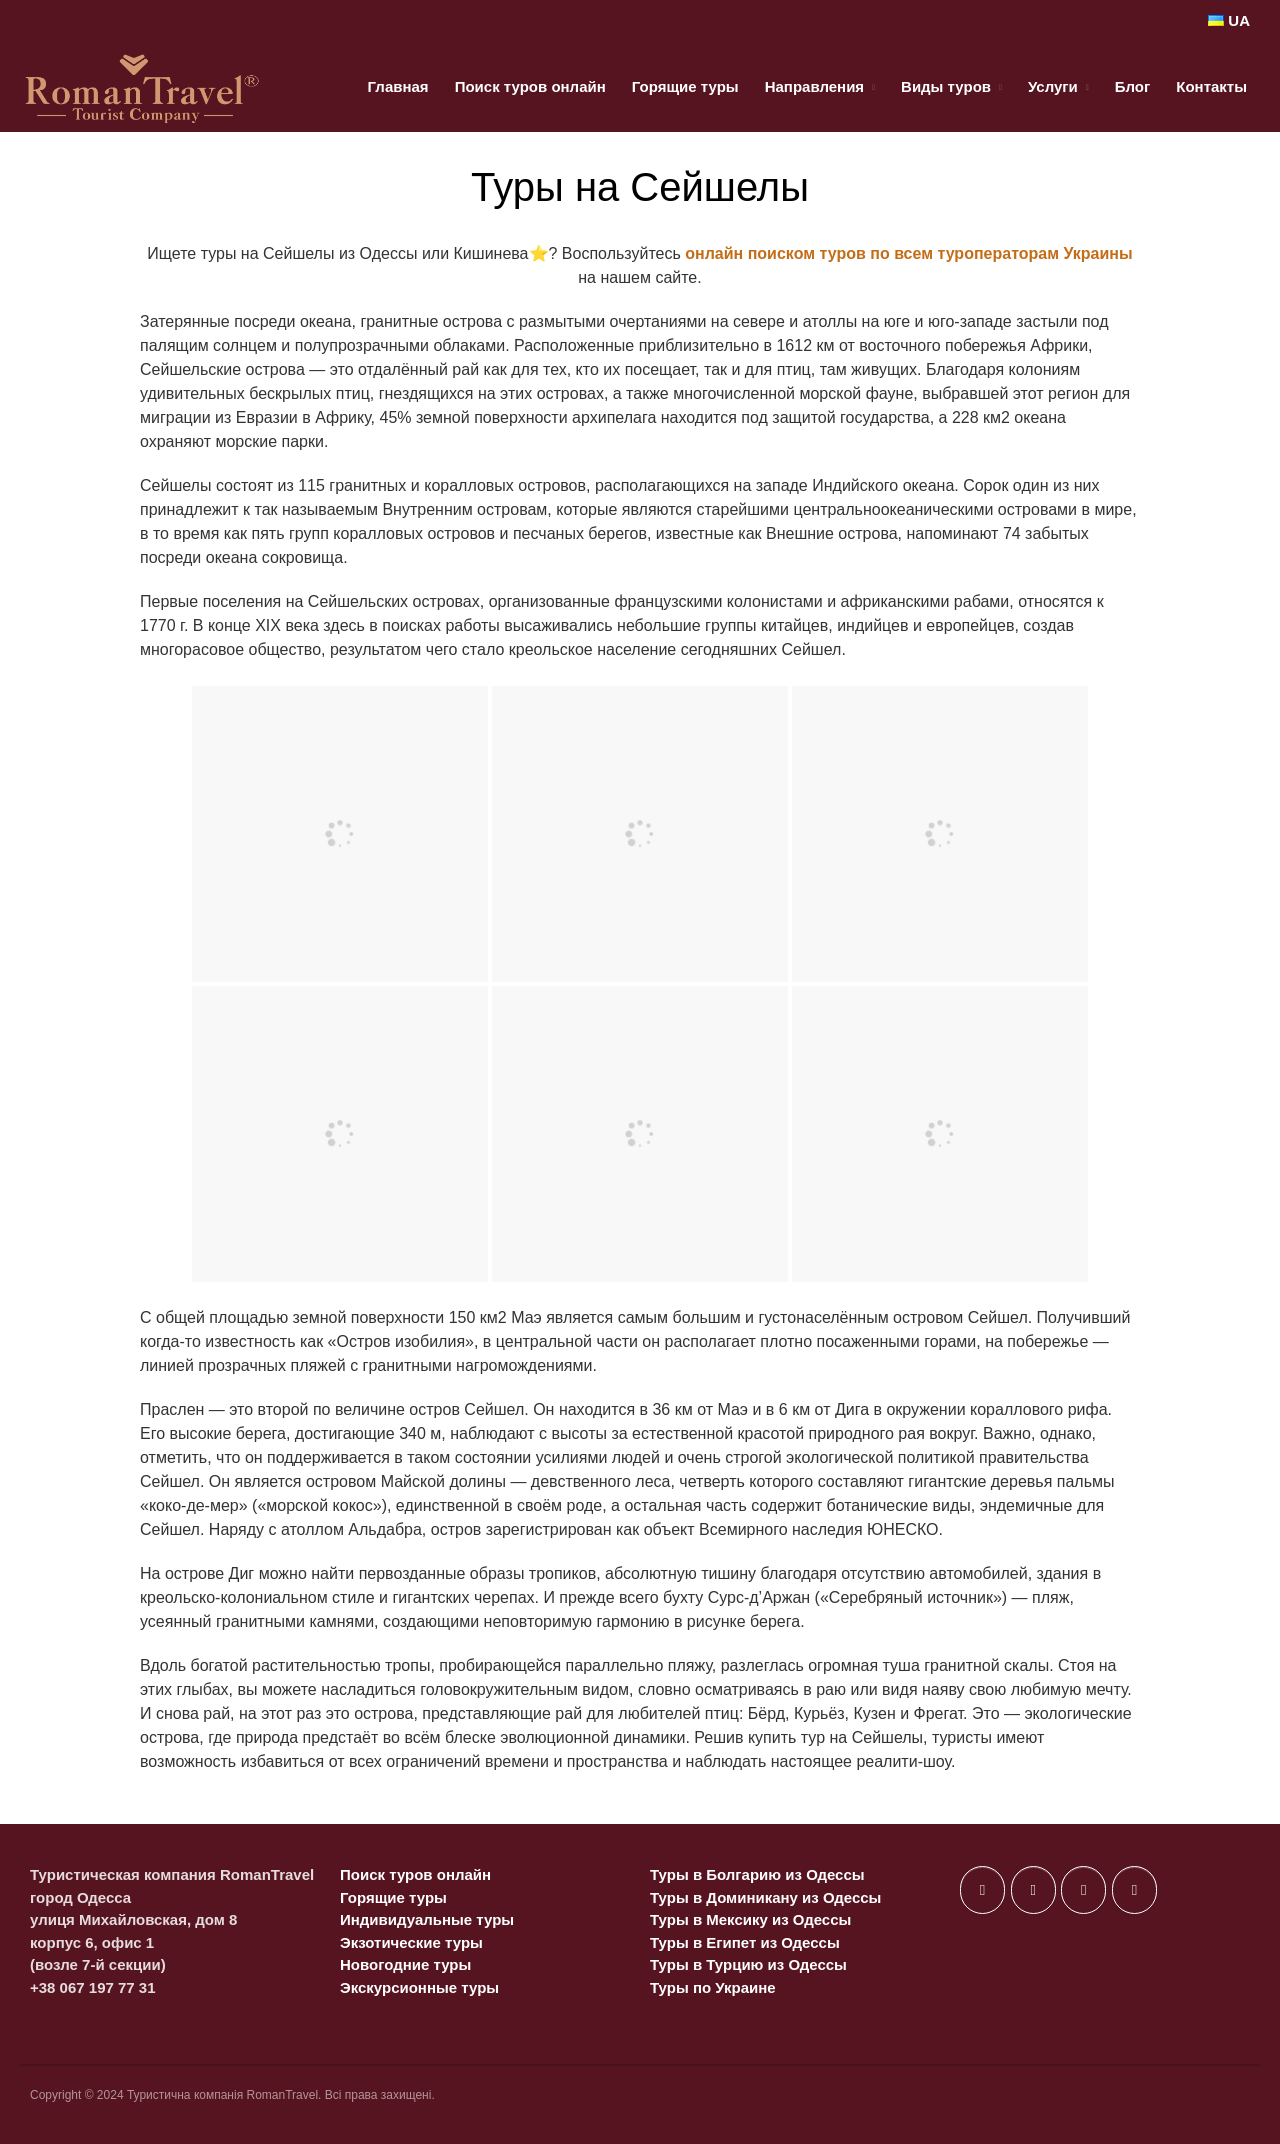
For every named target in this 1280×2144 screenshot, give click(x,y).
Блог (1133, 86)
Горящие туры (685, 86)
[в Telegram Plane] (1134, 1890)
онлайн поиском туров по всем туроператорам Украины (908, 253)
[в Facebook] (982, 1890)
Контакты (1211, 86)
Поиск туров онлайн (530, 86)
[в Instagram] (1083, 1890)
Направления (814, 86)
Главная (398, 86)
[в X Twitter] (1033, 1890)
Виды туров (946, 86)
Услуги (1053, 86)
